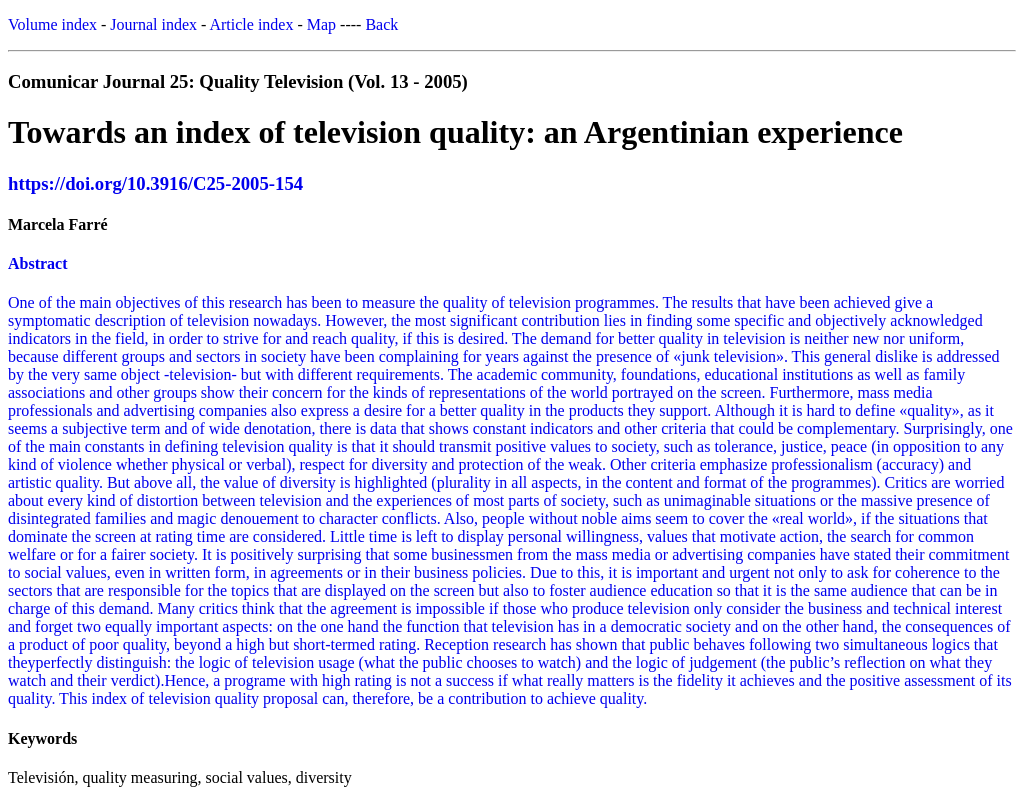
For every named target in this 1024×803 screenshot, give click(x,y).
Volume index (52, 24)
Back (381, 24)
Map (321, 24)
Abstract (38, 263)
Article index (251, 24)
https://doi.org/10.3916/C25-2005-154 (155, 183)
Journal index (153, 24)
